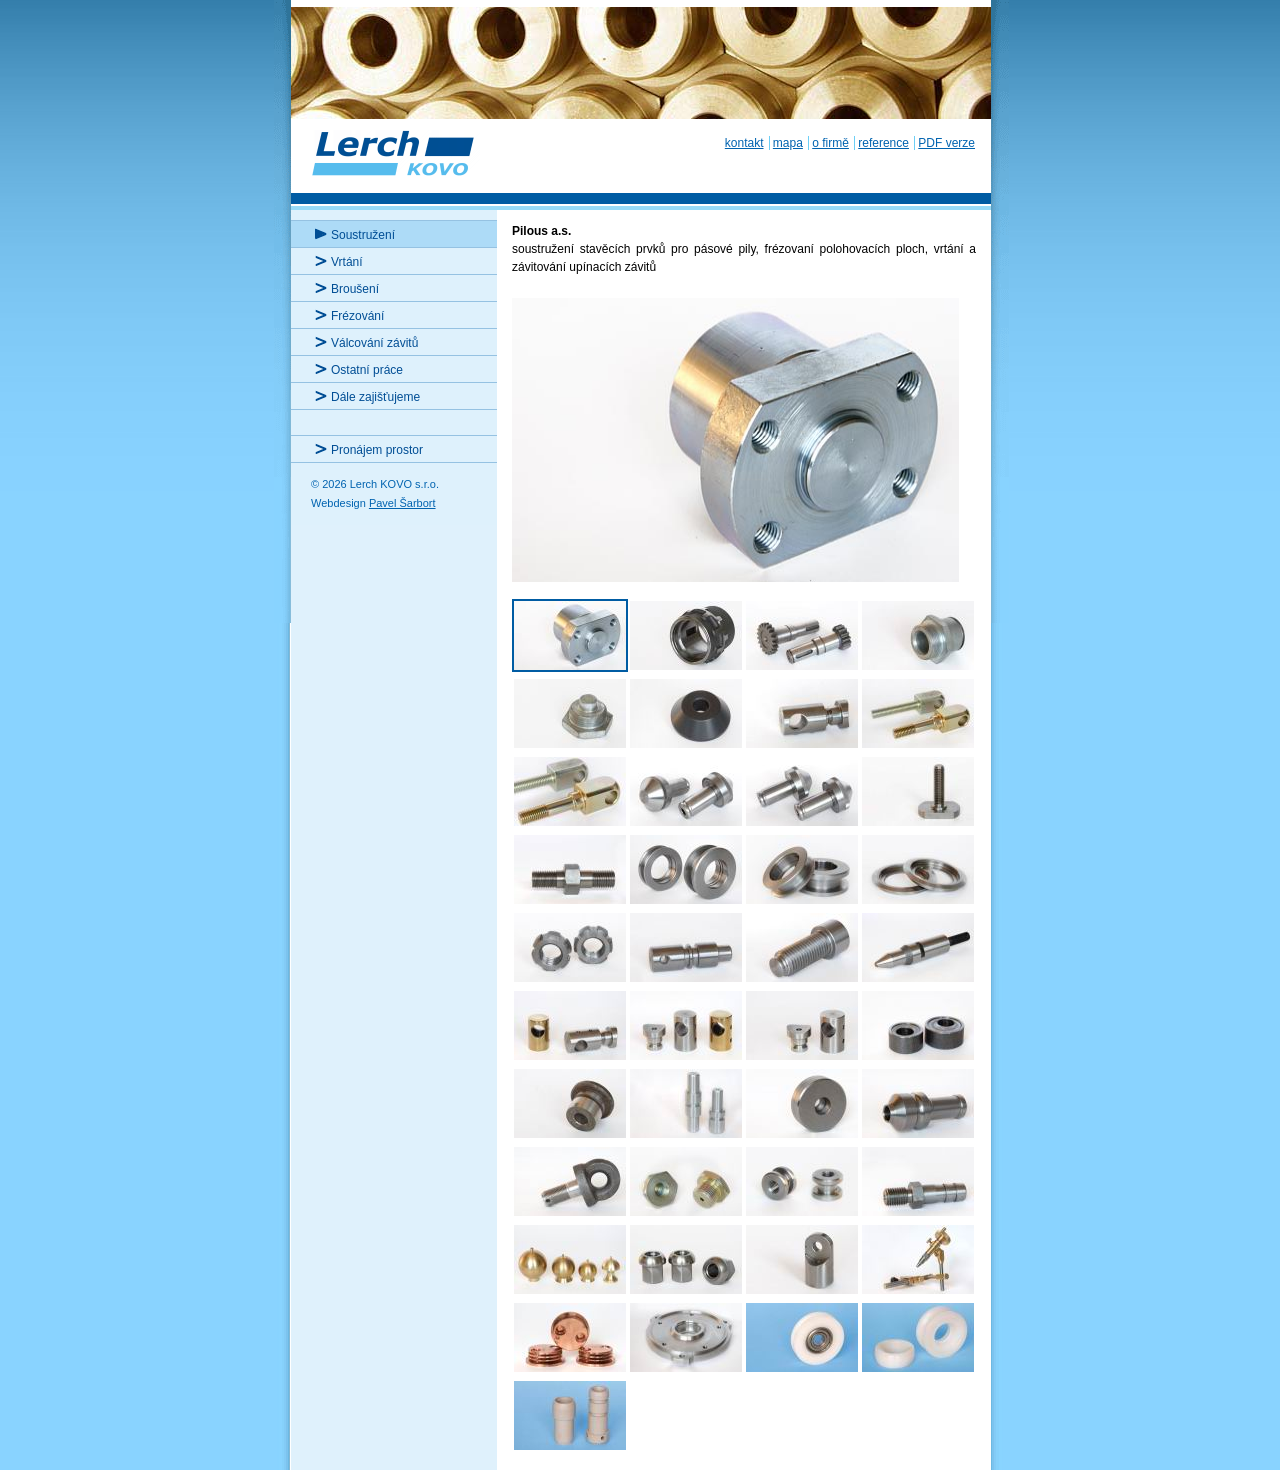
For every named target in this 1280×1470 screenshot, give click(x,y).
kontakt (744, 143)
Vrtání (347, 262)
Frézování (357, 316)
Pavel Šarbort (402, 503)
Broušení (355, 289)
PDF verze (946, 143)
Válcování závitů (374, 343)
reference (883, 143)
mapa (788, 143)
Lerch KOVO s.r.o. (395, 164)
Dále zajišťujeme (375, 397)
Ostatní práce (367, 370)
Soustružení (363, 235)
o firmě (830, 143)
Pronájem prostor (377, 450)
